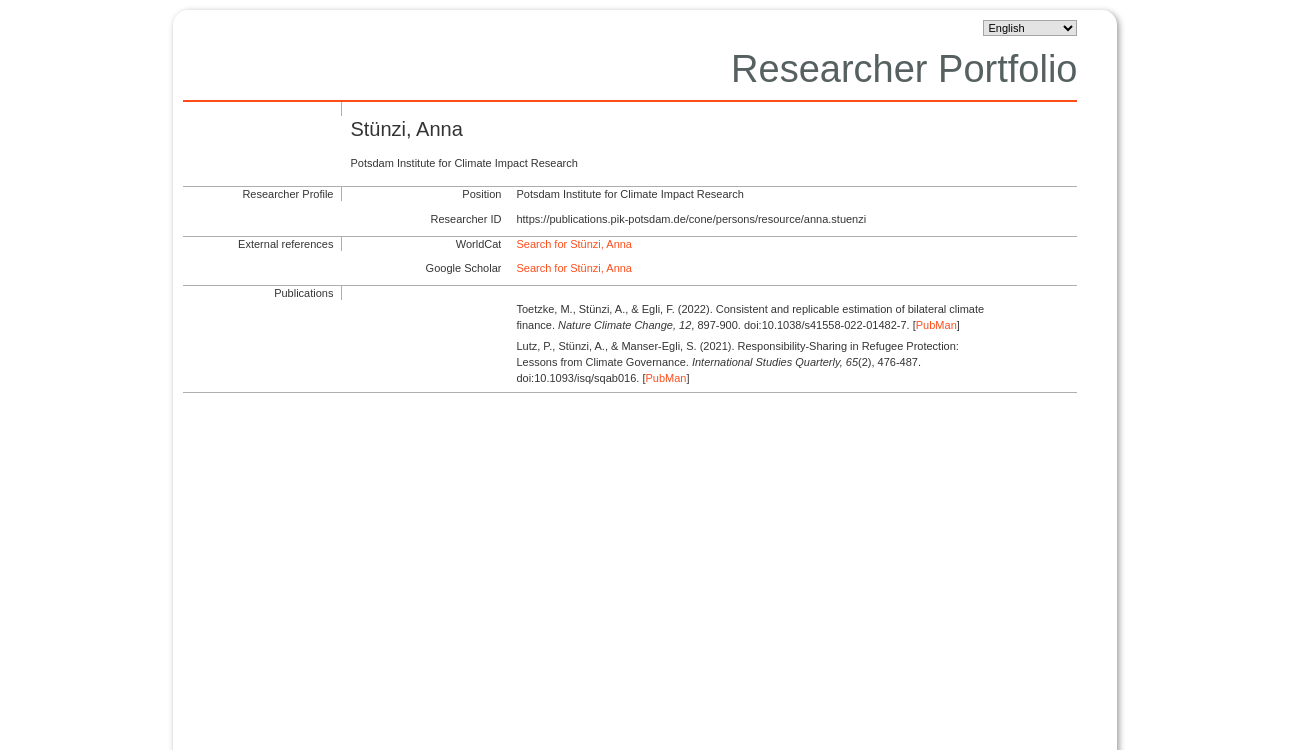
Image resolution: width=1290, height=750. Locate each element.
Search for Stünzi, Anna (574, 244)
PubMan (936, 325)
